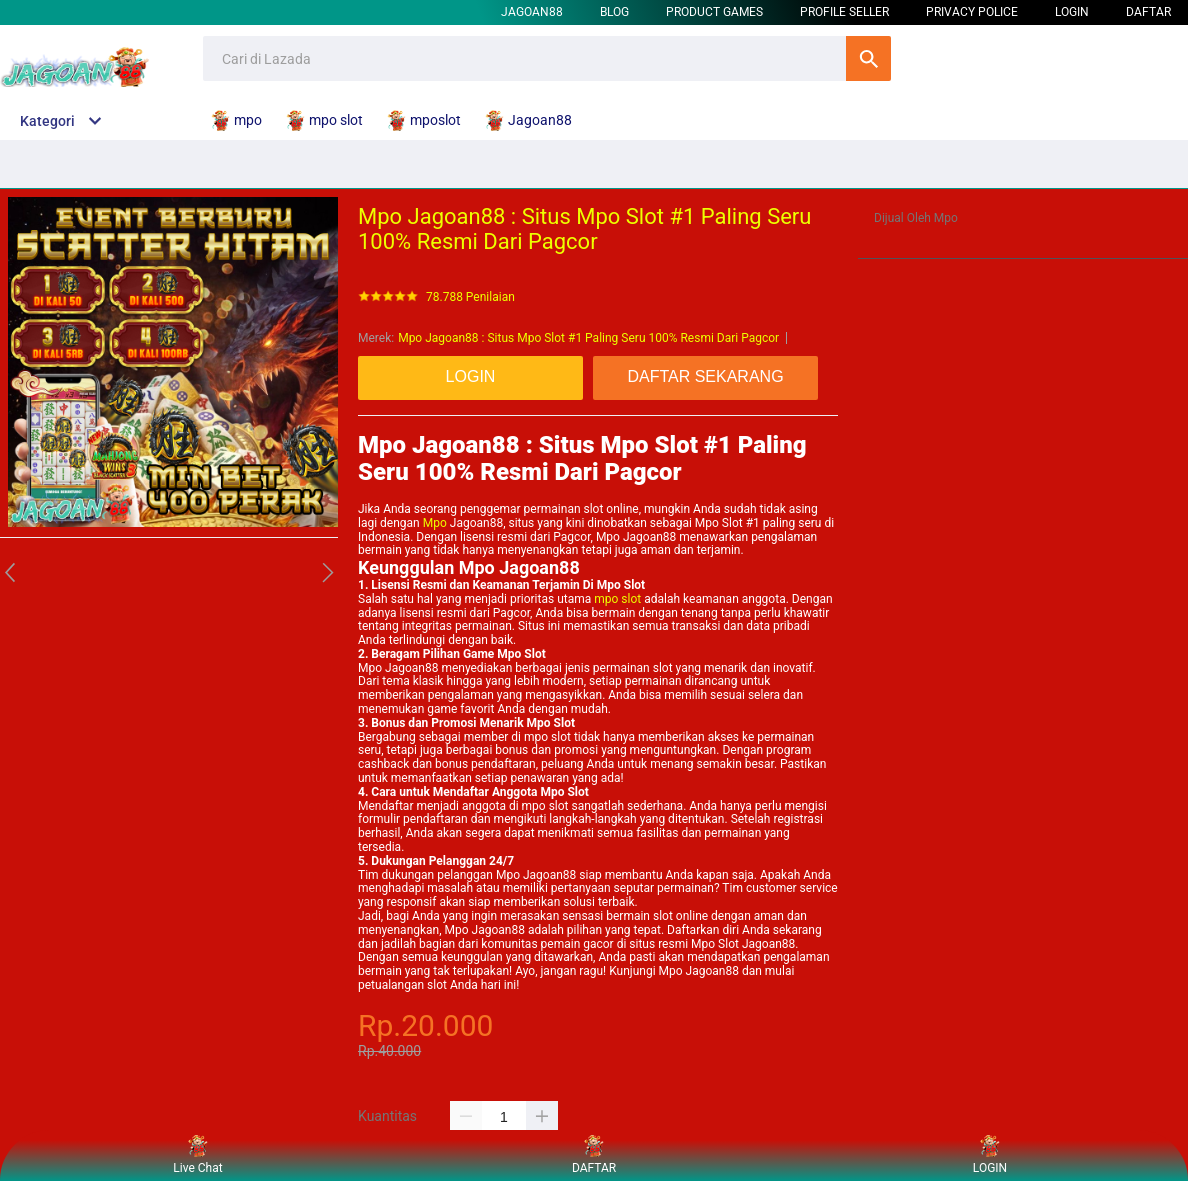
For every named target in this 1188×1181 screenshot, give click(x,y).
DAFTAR (1148, 12)
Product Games (714, 12)
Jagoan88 (532, 12)
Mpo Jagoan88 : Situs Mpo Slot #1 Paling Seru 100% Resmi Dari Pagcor (588, 338)
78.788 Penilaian (470, 297)
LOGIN (1072, 12)
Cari (868, 58)
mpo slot (617, 599)
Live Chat (197, 1155)
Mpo (435, 523)
